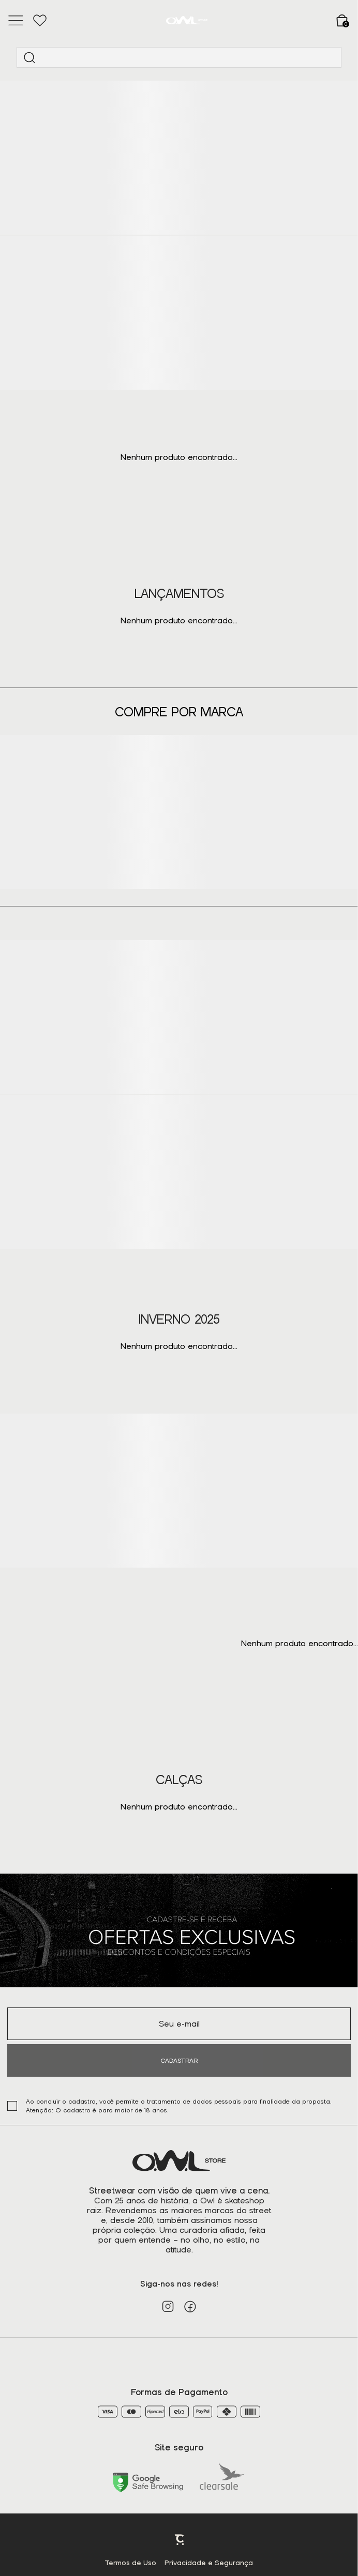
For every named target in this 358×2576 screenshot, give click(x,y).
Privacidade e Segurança (209, 2563)
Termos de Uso (130, 2563)
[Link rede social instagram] (168, 2306)
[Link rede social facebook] (190, 2306)
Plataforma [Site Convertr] (180, 2540)
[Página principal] (186, 20)
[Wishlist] (40, 20)
